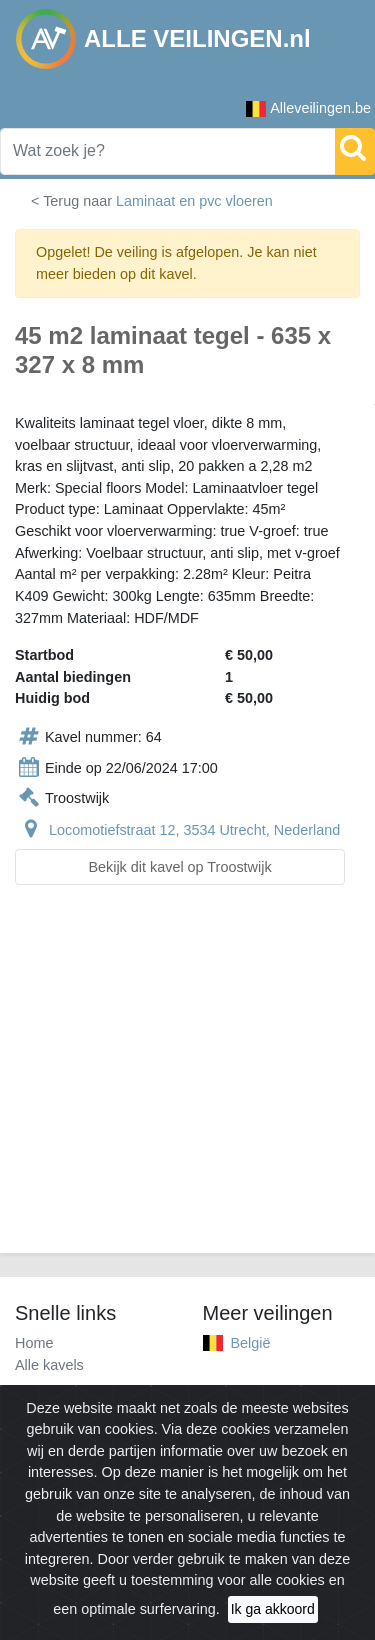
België (251, 1343)
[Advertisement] (187, 1081)
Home (34, 1343)
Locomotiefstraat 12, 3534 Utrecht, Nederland (194, 830)
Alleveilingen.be (308, 108)
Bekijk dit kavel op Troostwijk (179, 867)
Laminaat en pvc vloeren (194, 201)
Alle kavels (49, 1365)
